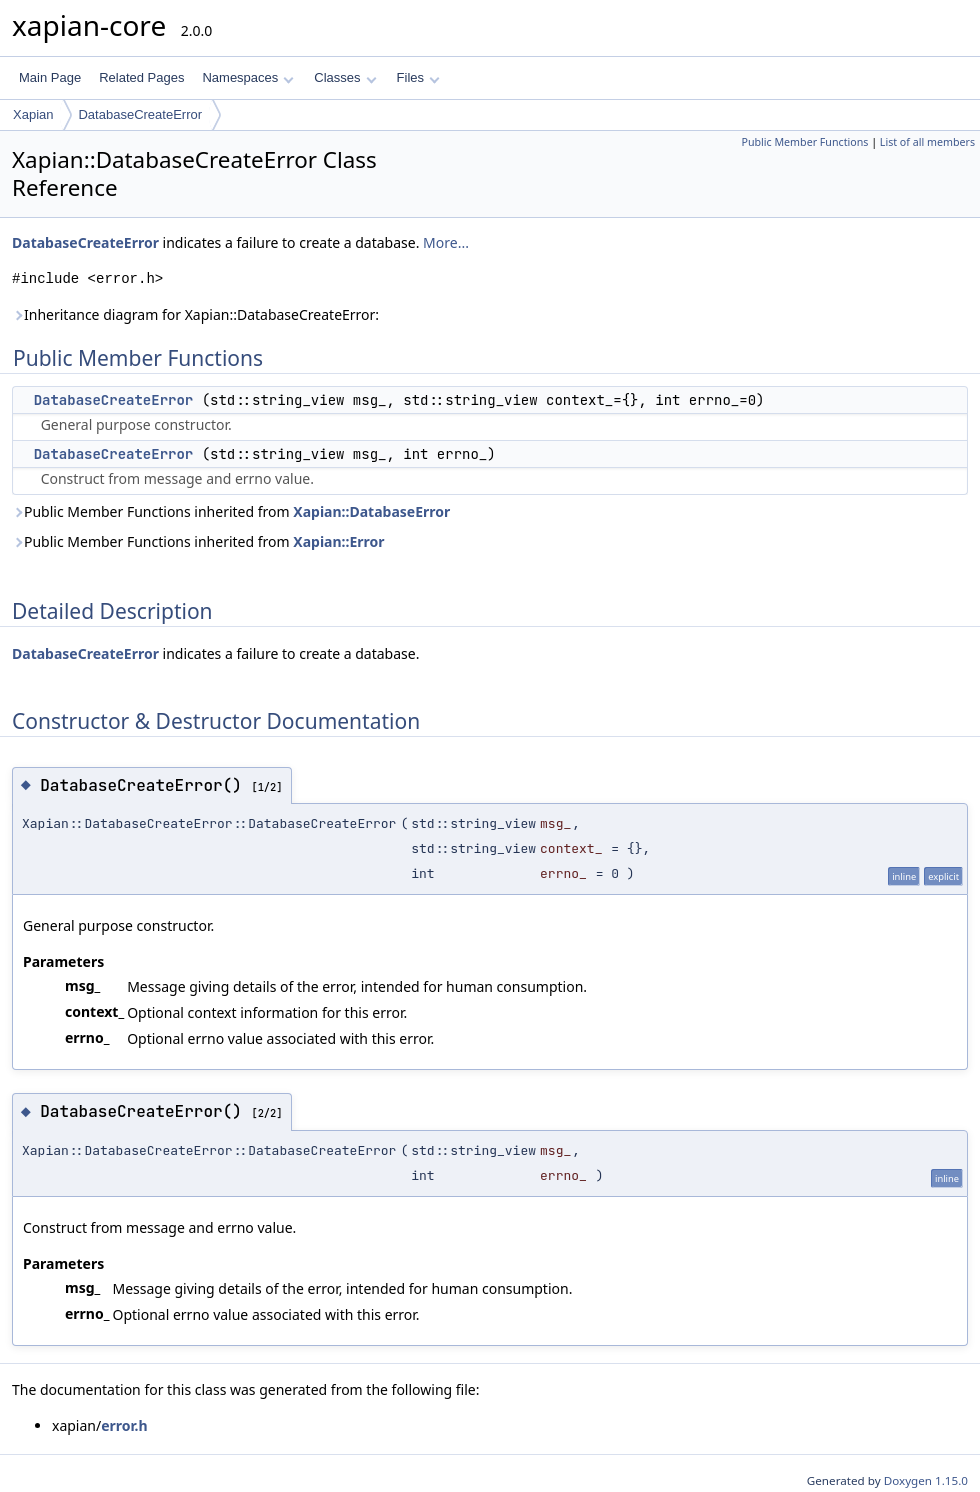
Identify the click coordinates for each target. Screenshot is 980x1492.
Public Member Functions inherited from (231, 511)
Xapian (33, 114)
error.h (124, 1425)
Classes (345, 77)
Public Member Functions (804, 142)
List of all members (927, 142)
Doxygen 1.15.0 (926, 1480)
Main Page (50, 77)
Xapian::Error (338, 541)
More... (446, 242)
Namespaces (247, 77)
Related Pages (141, 77)
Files (418, 77)
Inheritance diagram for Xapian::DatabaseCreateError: (195, 314)
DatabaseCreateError (140, 114)
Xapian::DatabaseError (371, 511)
